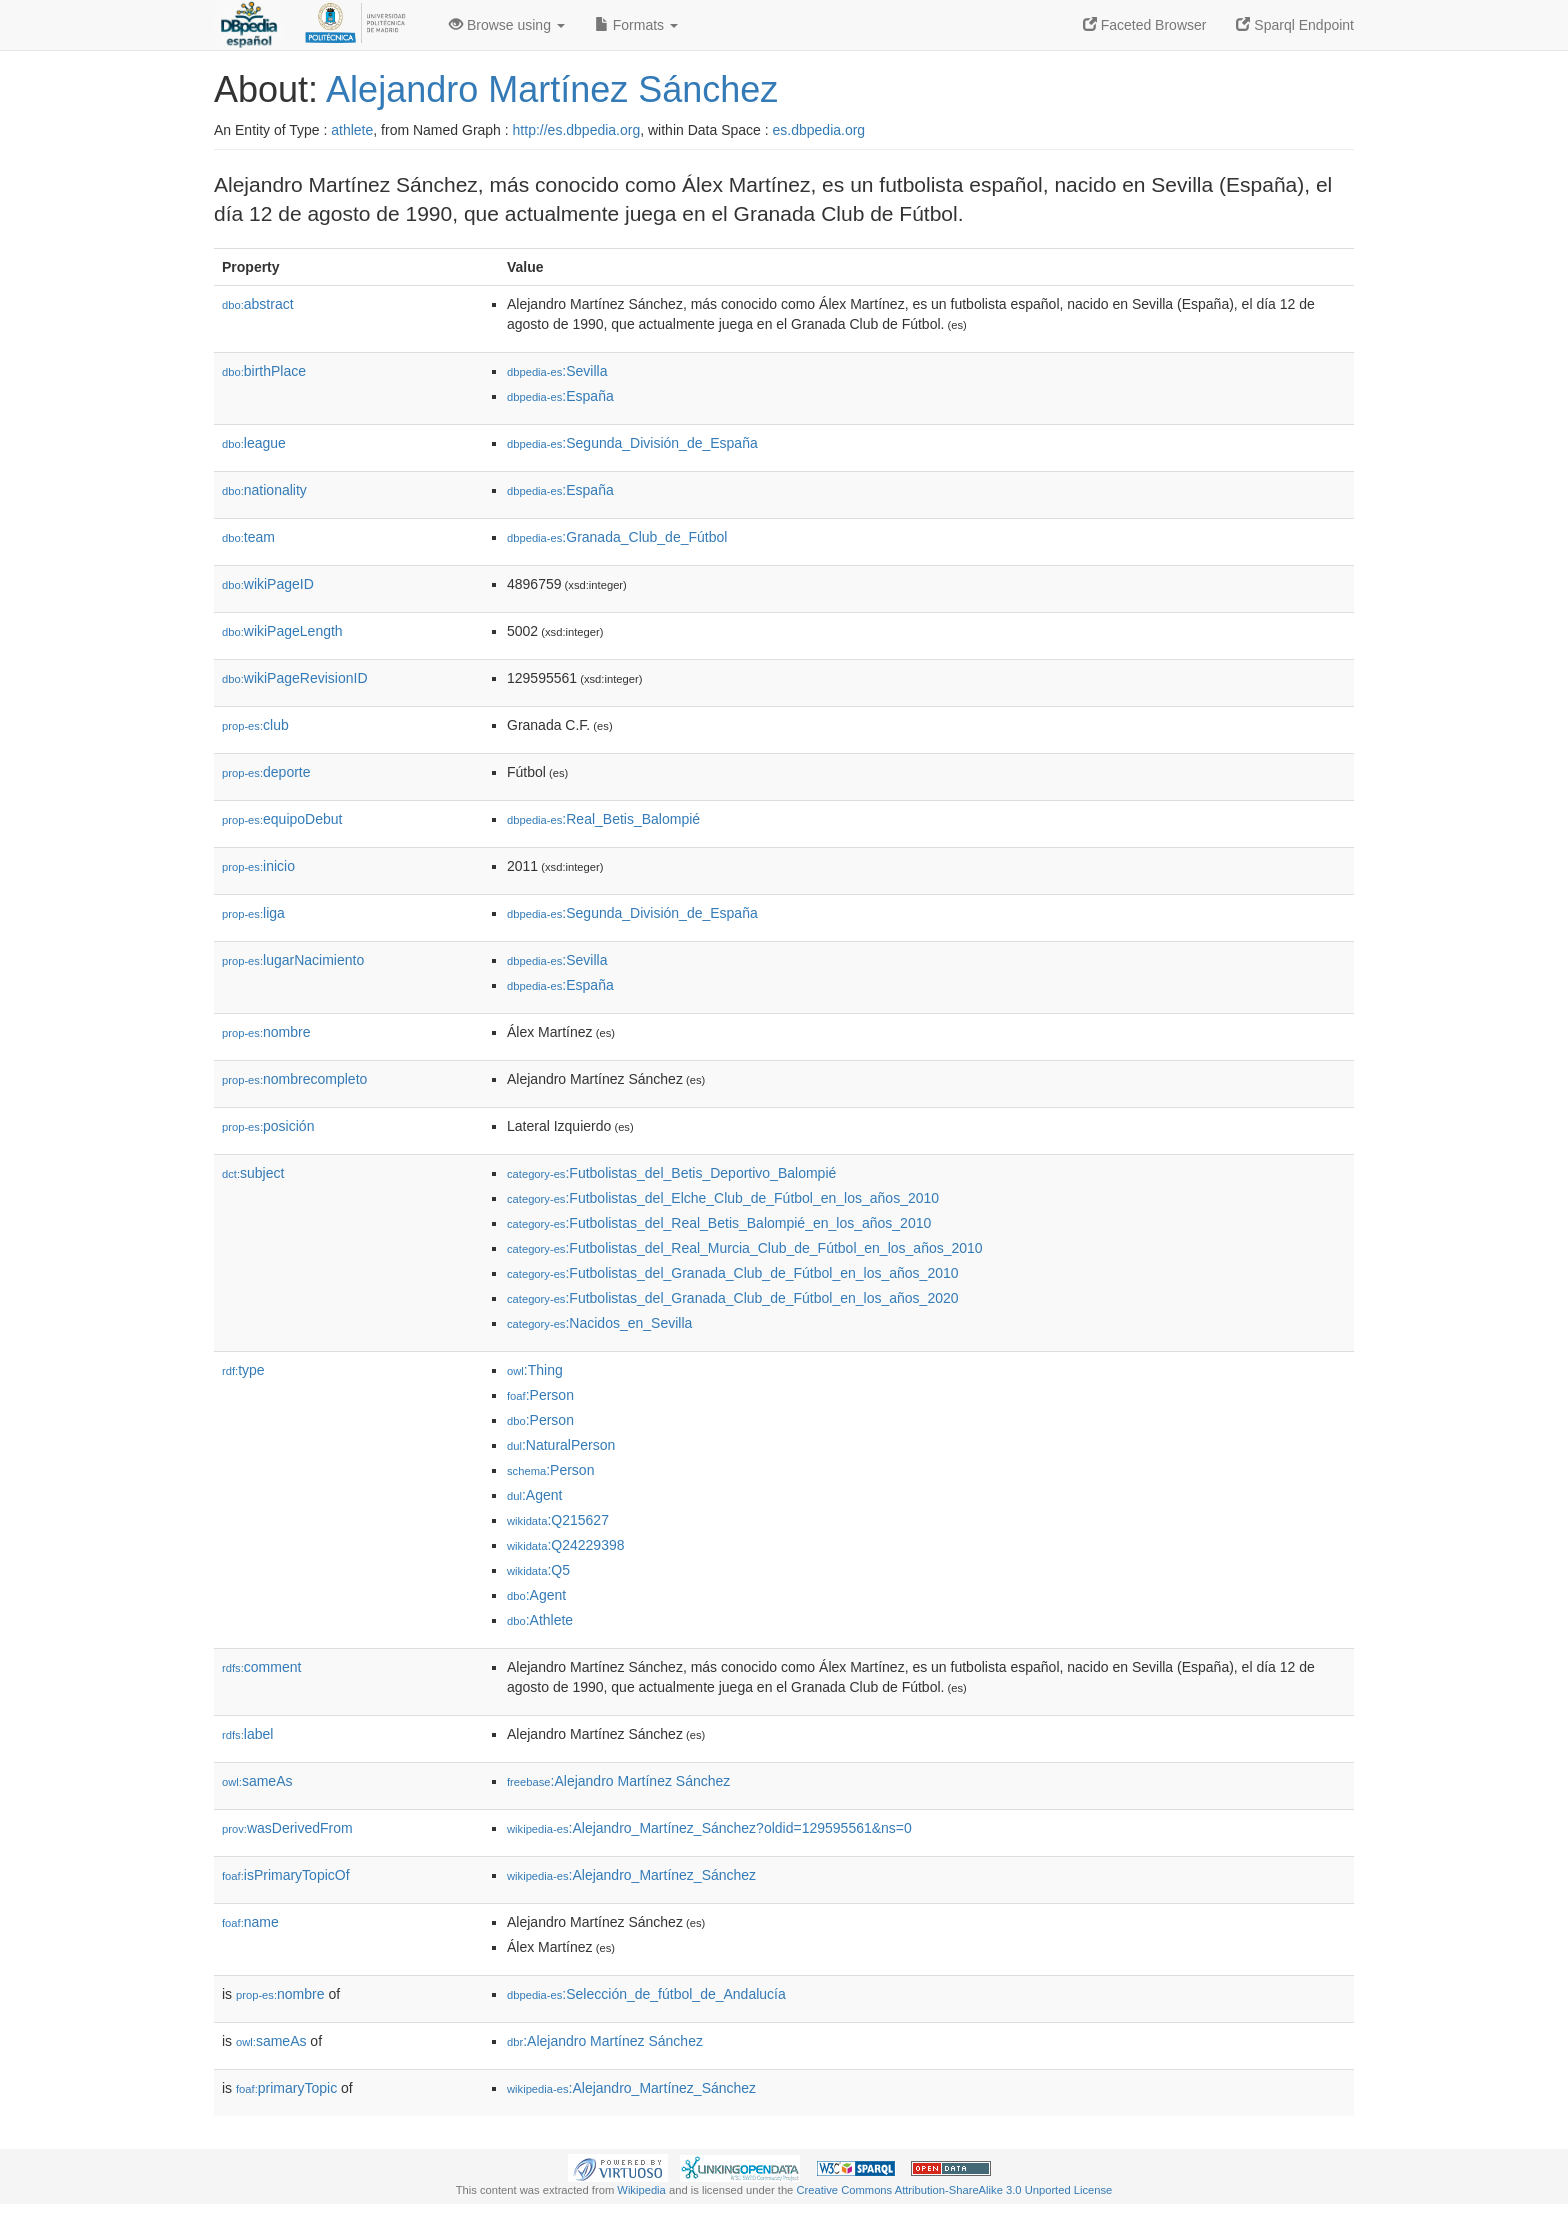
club (255, 725)
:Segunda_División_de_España (632, 443)
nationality (264, 490)
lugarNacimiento (293, 960)
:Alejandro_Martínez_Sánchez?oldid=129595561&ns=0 (709, 1828)
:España (560, 396)
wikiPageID (268, 584)
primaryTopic (286, 2088)
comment (261, 1667)
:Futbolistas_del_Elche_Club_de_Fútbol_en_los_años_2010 (723, 1198)
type (243, 1370)
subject (253, 1173)
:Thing (535, 1370)
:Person (540, 1395)
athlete (352, 130)
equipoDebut (282, 819)
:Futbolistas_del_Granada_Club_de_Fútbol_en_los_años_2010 (733, 1273)
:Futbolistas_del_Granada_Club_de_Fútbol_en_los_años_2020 (733, 1298)
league (254, 443)
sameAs (257, 1781)
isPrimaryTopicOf (286, 1875)
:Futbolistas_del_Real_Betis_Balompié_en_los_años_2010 (719, 1223)
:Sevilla (557, 371)
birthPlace (264, 371)
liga (253, 913)
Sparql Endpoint (1295, 25)
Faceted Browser (1145, 25)
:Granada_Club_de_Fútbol (617, 537)
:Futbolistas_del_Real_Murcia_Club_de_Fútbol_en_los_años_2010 (745, 1248)
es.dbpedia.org (819, 130)
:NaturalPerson (561, 1445)
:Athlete (540, 1620)
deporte (266, 772)
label (247, 1734)
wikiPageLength (282, 631)
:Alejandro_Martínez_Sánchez (631, 1875)
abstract (258, 304)
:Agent (534, 1495)
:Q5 (538, 1570)
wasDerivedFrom (287, 1828)
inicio (258, 866)
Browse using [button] (507, 25)
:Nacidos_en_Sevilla (599, 1323)
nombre (266, 1032)
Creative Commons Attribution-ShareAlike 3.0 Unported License (954, 2190)
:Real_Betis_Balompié (603, 819)
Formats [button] (636, 25)
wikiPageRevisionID (295, 678)
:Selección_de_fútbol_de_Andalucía (646, 1994)
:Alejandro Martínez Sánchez (618, 1781)
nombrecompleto (294, 1079)
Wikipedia (641, 2190)
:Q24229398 (566, 1545)
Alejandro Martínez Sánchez (552, 89)
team (248, 537)
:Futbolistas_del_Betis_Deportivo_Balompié (671, 1173)
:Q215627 (558, 1520)
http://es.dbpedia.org (577, 130)
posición (268, 1126)
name (250, 1922)
